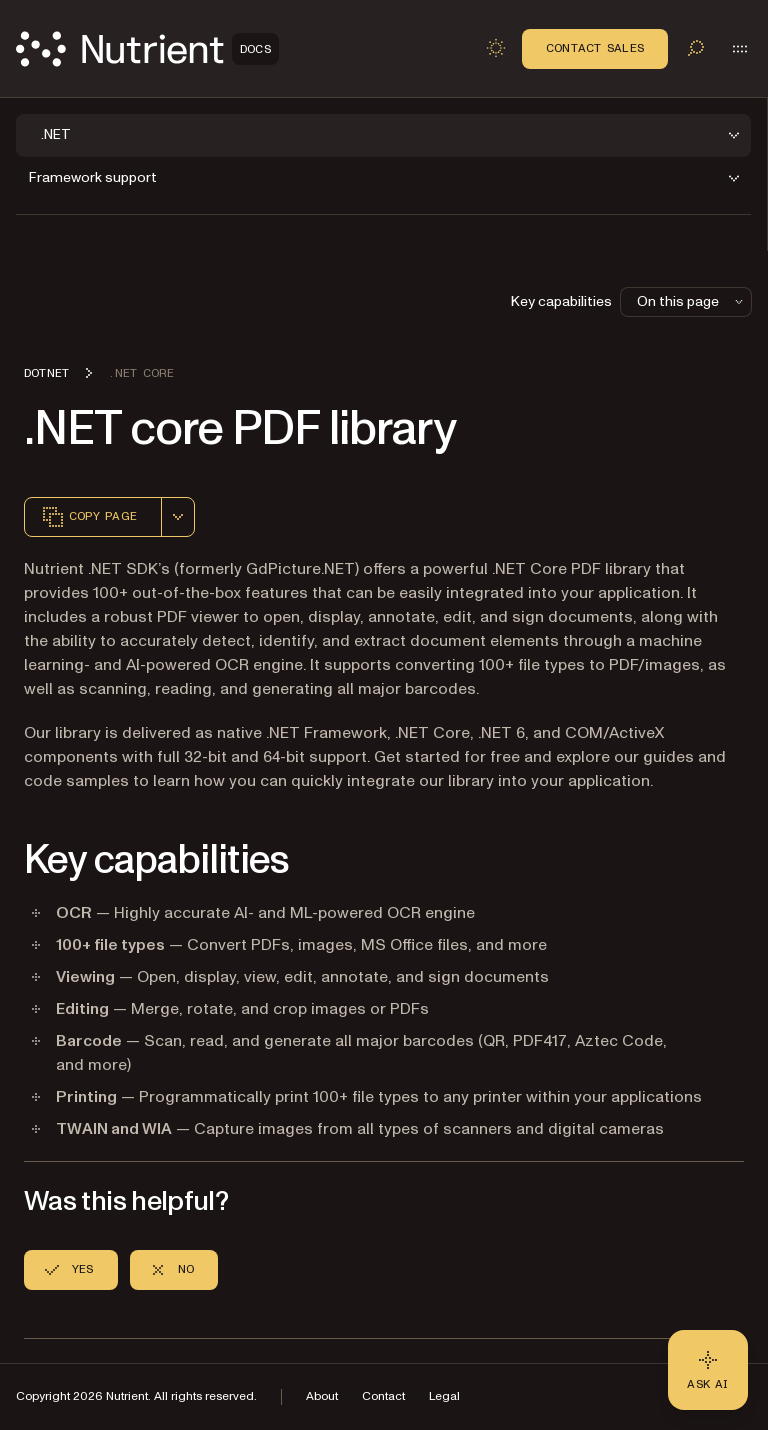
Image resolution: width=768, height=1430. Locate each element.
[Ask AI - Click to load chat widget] (708, 1370)
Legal (444, 1396)
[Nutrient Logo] (147, 49)
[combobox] (178, 517)
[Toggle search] (696, 48)
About (322, 1396)
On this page (692, 301)
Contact (383, 1396)
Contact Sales (595, 48)
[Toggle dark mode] (496, 48)
